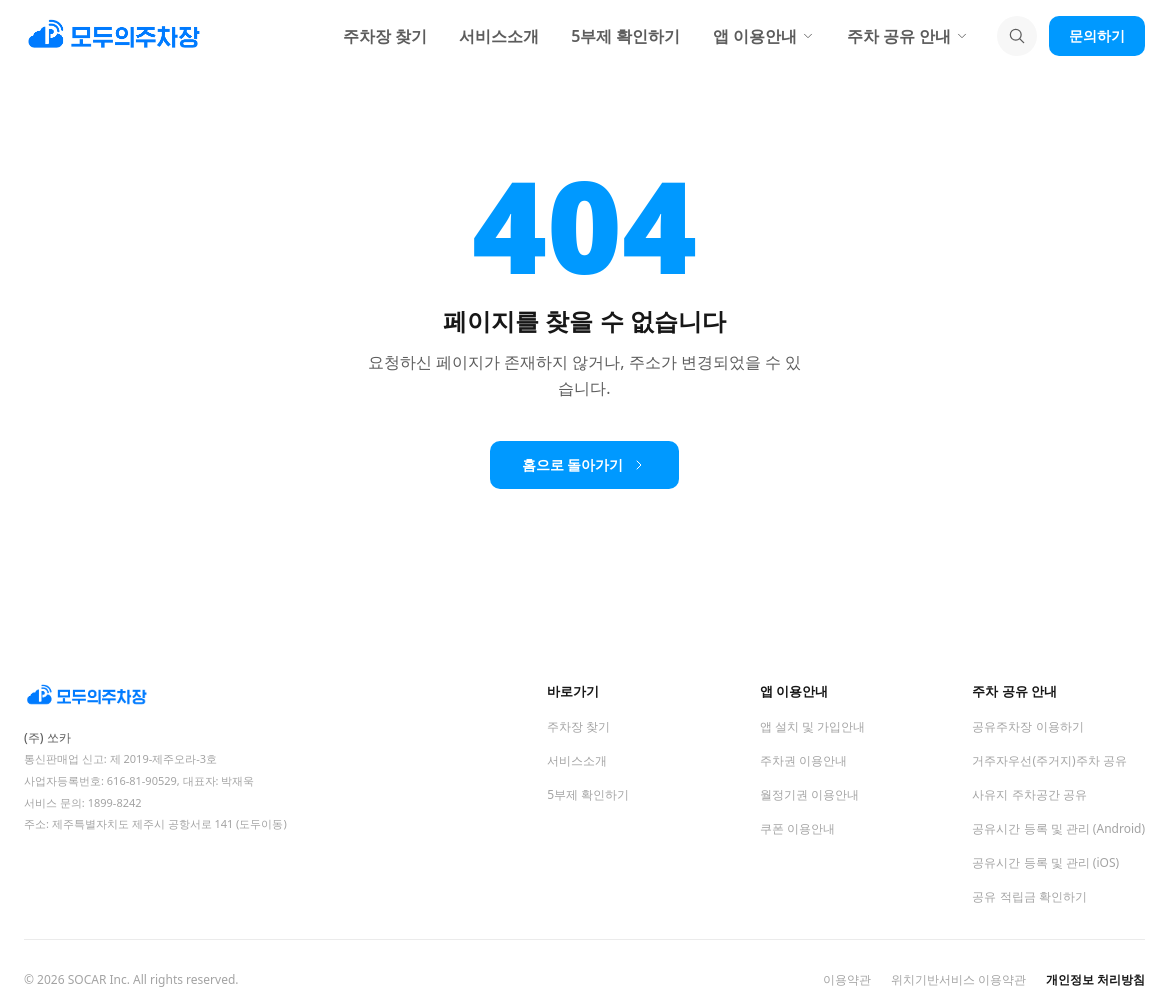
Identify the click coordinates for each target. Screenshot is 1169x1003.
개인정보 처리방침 (1095, 980)
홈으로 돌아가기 (585, 464)
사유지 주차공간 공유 (1029, 794)
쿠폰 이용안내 (797, 828)
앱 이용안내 (764, 36)
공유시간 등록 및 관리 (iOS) (1045, 862)
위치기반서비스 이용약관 (958, 980)
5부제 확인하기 (625, 36)
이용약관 (847, 980)
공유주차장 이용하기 (1027, 726)
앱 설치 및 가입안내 (812, 726)
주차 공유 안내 (908, 36)
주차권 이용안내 (803, 760)
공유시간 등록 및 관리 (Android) (1058, 828)
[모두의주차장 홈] (184, 696)
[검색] (1017, 36)
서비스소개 (499, 36)
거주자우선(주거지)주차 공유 (1049, 760)
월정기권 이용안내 (809, 794)
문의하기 (1097, 35)
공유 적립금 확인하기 (1029, 896)
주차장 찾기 (385, 36)
